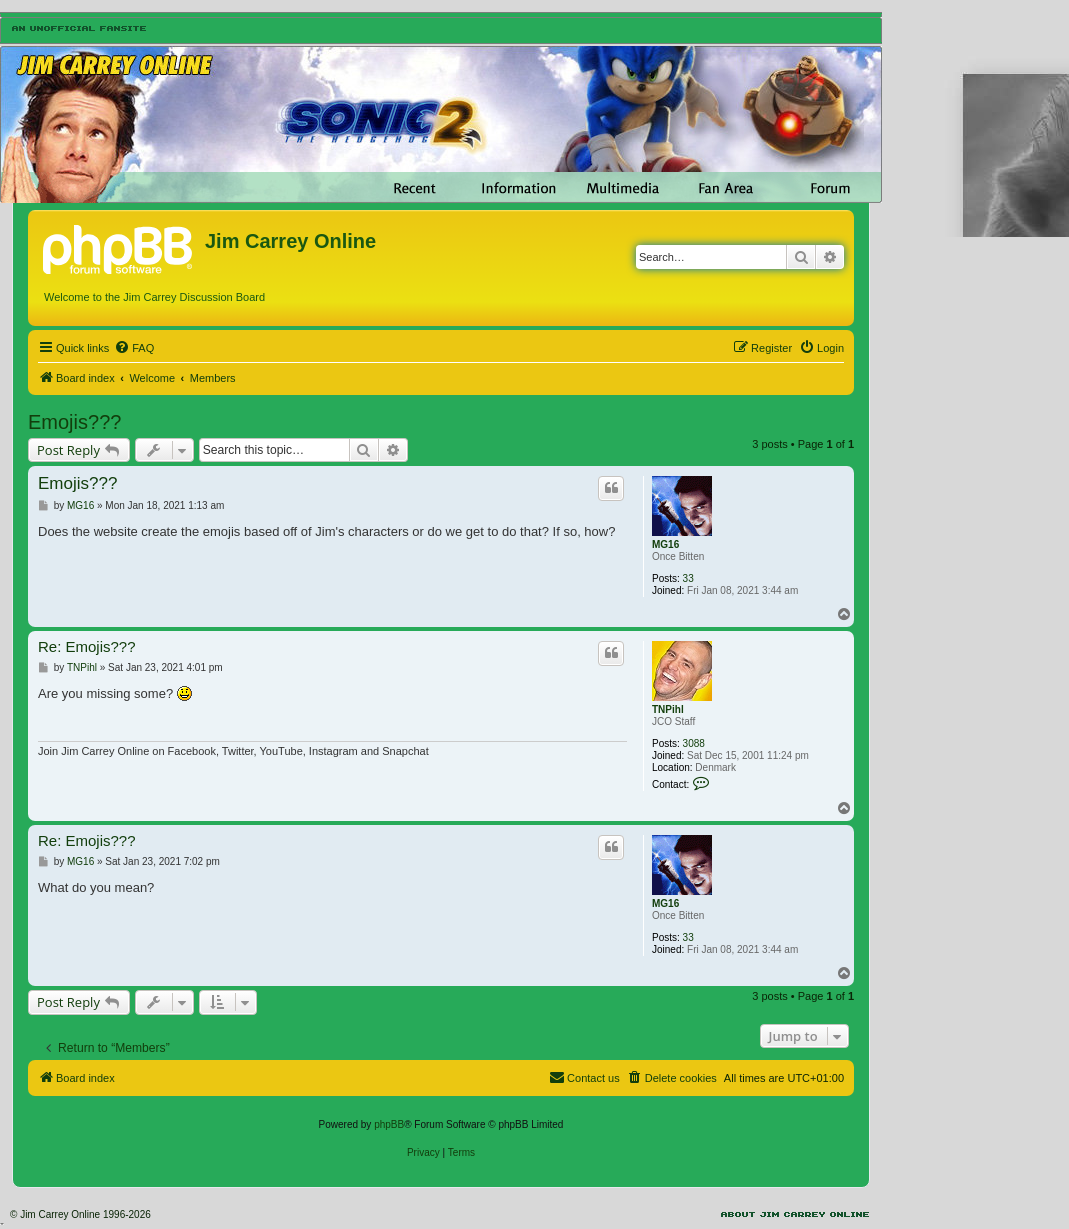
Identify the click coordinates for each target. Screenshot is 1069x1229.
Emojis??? (74, 422)
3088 (694, 743)
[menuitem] (134, 348)
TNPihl (668, 709)
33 (688, 578)
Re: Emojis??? (87, 646)
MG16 (665, 544)
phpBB (389, 1124)
